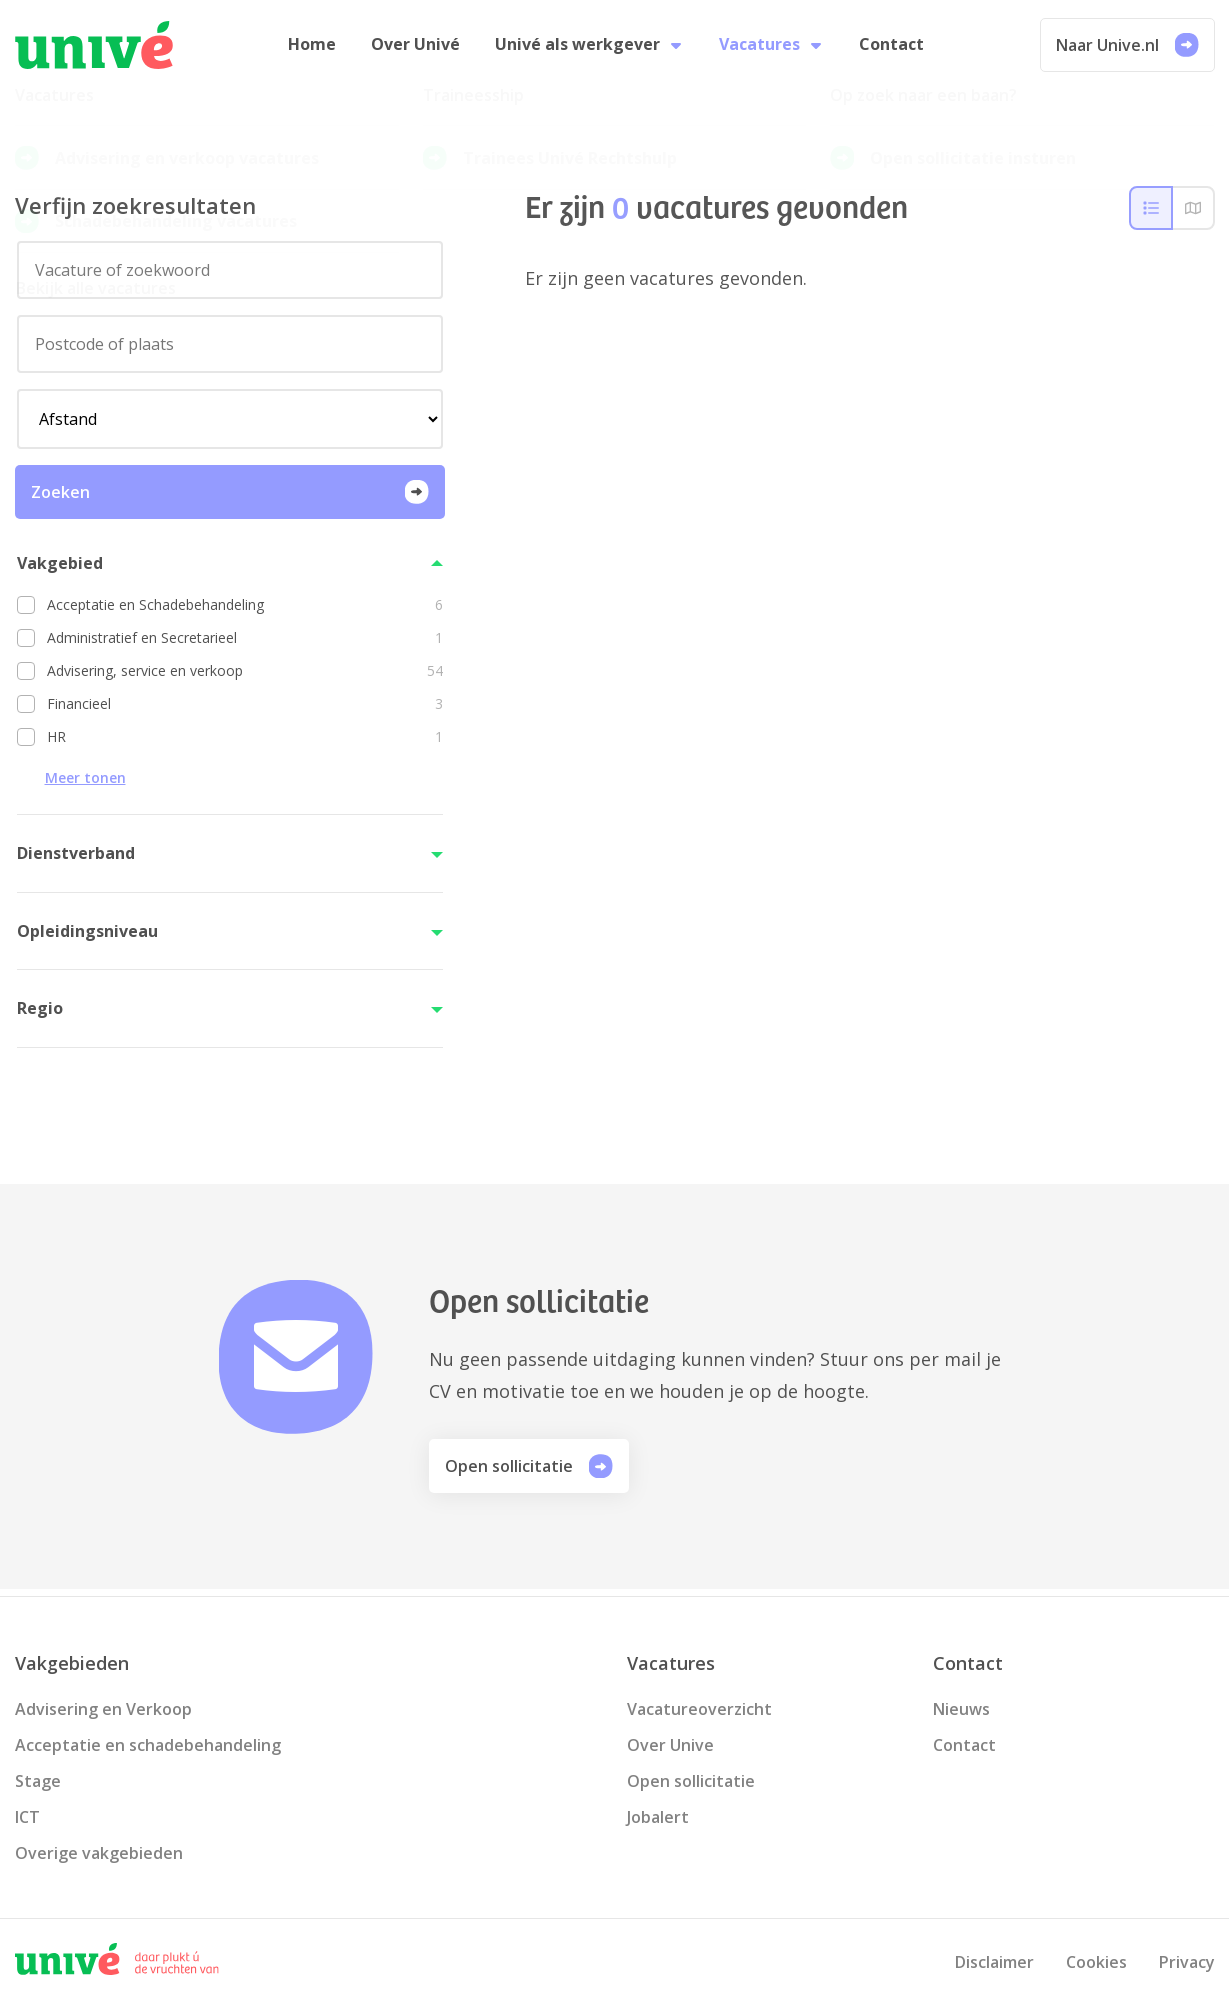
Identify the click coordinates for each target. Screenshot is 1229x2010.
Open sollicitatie (529, 1473)
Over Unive (670, 1745)
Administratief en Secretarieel (245, 644)
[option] (230, 612)
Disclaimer (994, 1962)
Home (318, 48)
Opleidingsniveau (87, 937)
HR (245, 743)
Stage (38, 1781)
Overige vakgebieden (99, 1853)
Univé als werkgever (589, 48)
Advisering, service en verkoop (245, 677)
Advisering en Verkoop (103, 1709)
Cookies (1096, 1962)
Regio (40, 1015)
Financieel (245, 710)
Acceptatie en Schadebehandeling (245, 612)
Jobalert (658, 1817)
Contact (885, 48)
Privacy (1187, 1962)
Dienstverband (76, 860)
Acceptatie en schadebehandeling (148, 1745)
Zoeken (230, 498)
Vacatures (768, 48)
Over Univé (418, 48)
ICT (27, 1817)
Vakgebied (60, 569)
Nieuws (961, 1709)
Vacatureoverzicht (699, 1709)
